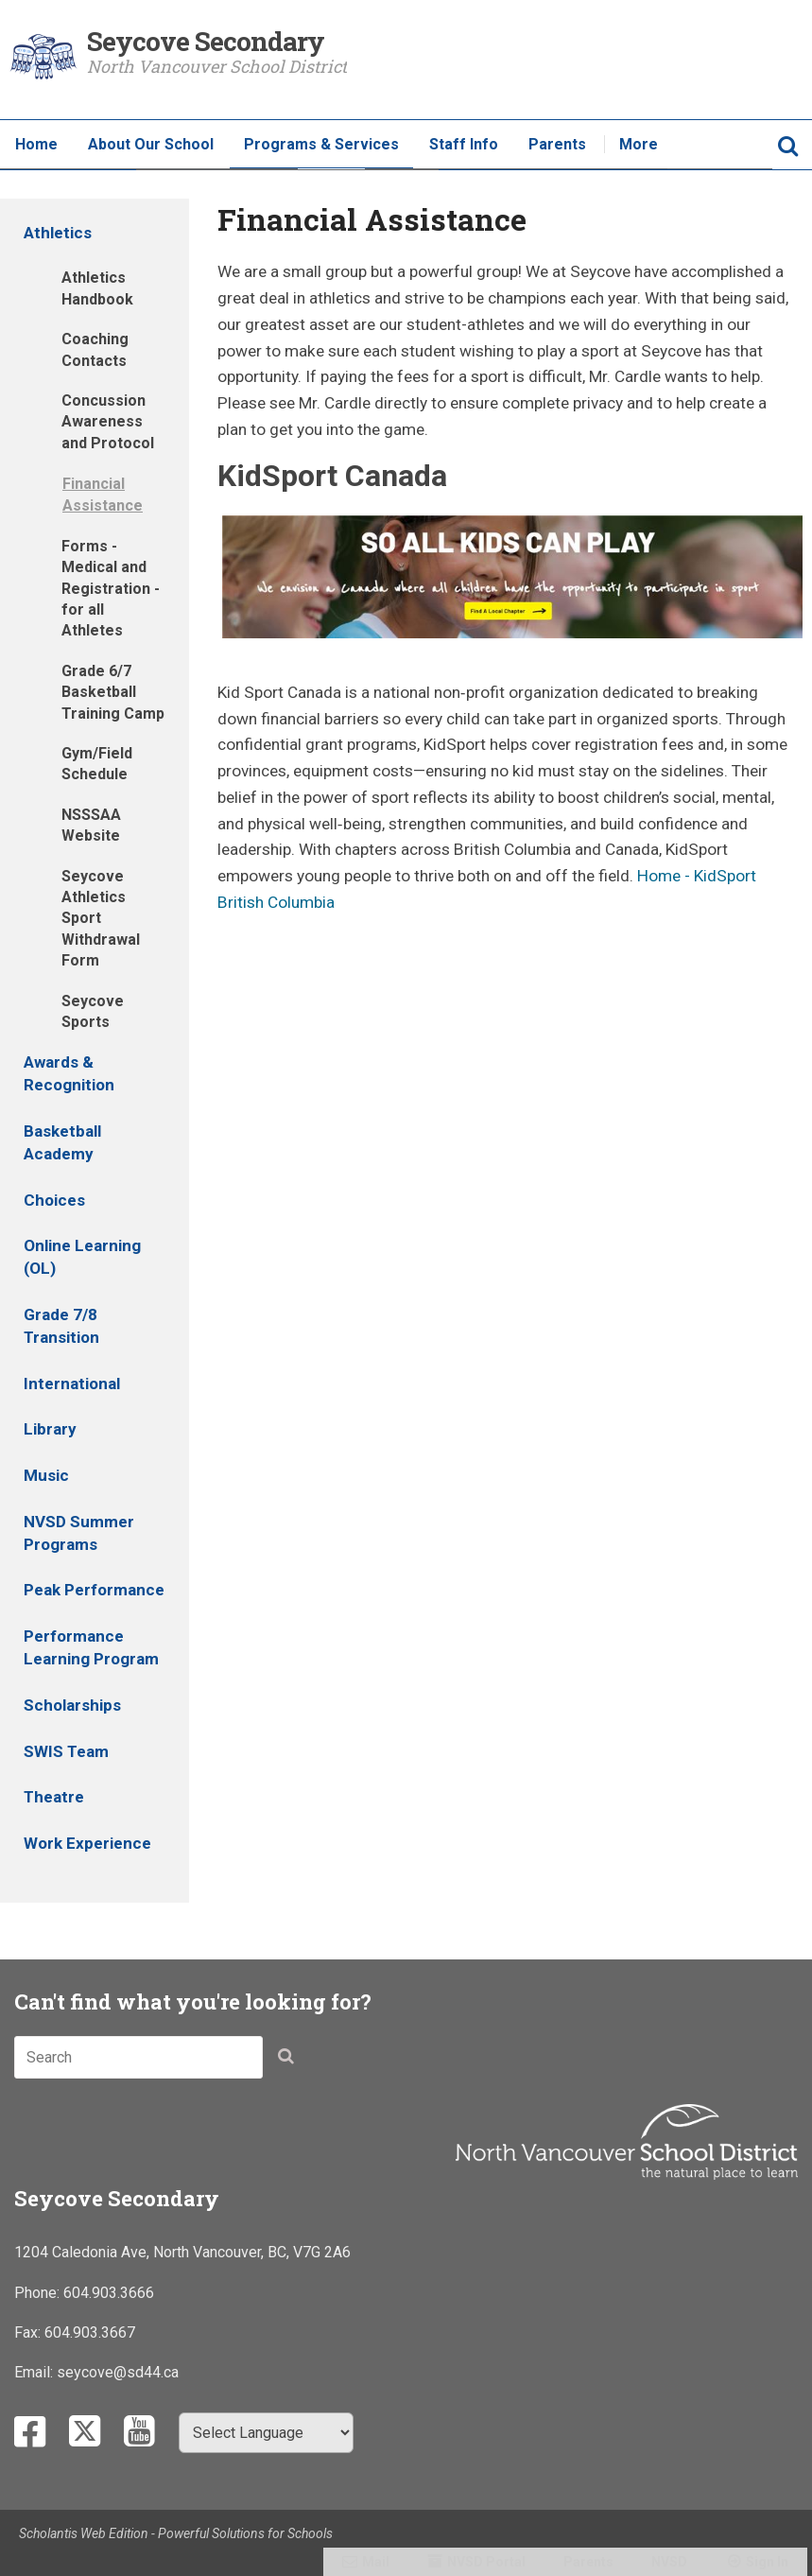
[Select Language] (266, 2432)
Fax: (29, 2332)
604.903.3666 (108, 2293)
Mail (375, 2561)
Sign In (767, 2561)
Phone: (38, 2293)
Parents (588, 2561)
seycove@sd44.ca (118, 2372)
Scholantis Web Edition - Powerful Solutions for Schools (176, 2533)
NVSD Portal (486, 2561)
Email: (35, 2372)
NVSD (669, 2561)
